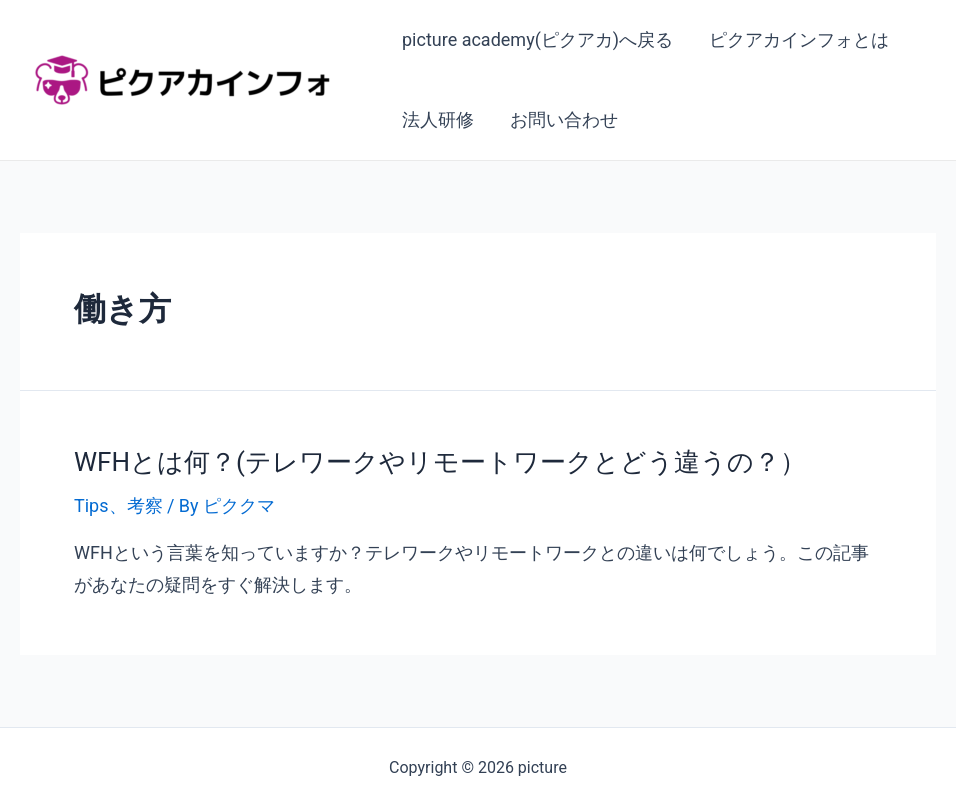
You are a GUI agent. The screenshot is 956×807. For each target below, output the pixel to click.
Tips (91, 505)
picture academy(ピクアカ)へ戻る (537, 39)
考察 (145, 505)
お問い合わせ (564, 119)
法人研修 (438, 119)
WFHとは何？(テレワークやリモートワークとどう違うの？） (440, 462)
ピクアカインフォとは (799, 39)
